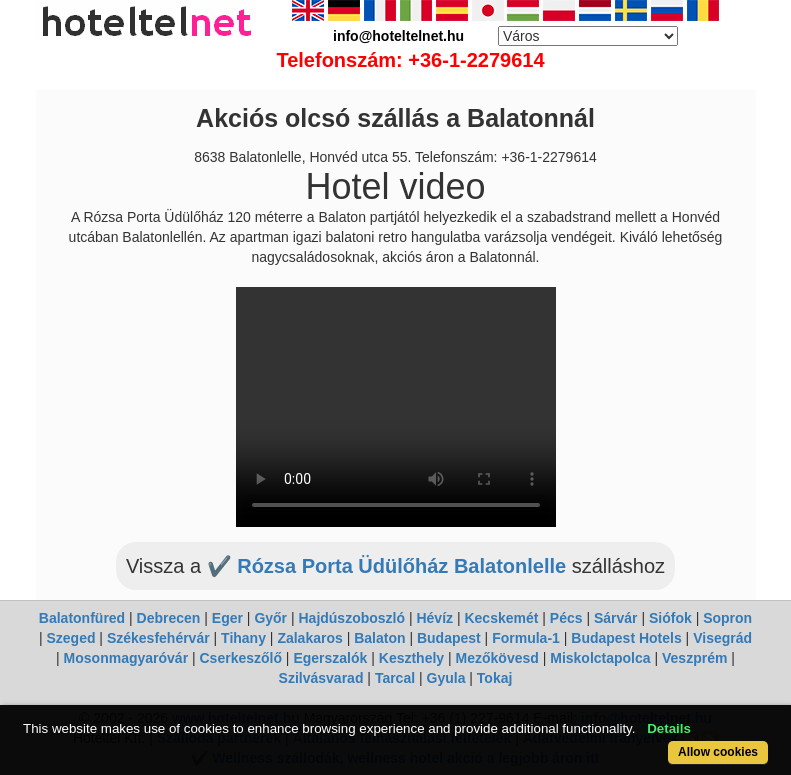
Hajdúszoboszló (351, 618)
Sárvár (616, 618)
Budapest (449, 638)
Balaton (379, 638)
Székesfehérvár (158, 638)
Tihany (243, 638)
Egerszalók (330, 658)
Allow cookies (718, 752)
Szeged (70, 638)
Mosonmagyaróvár (126, 658)
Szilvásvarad (321, 678)
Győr (270, 618)
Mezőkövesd (497, 658)
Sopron (727, 618)
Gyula (446, 678)
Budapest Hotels (626, 638)
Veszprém (694, 658)
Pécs (566, 618)
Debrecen (169, 618)
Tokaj (495, 678)
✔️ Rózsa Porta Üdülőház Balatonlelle (389, 566)
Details (669, 728)
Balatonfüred (82, 618)
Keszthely (411, 658)
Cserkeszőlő (241, 658)
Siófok (670, 618)
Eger (227, 618)
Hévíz (434, 618)
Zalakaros (309, 638)
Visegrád (722, 638)
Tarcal (395, 678)
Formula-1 (526, 638)
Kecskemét (501, 618)
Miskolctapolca (600, 658)
